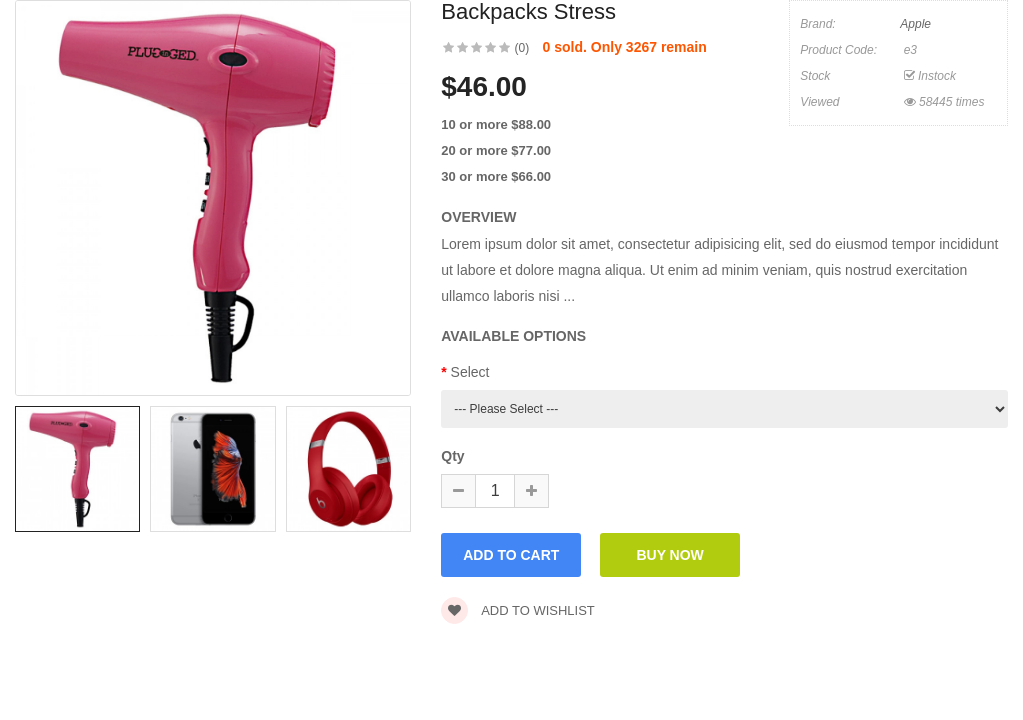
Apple (915, 24)
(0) (522, 48)
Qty (452, 456)
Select (470, 372)
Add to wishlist (518, 610)
